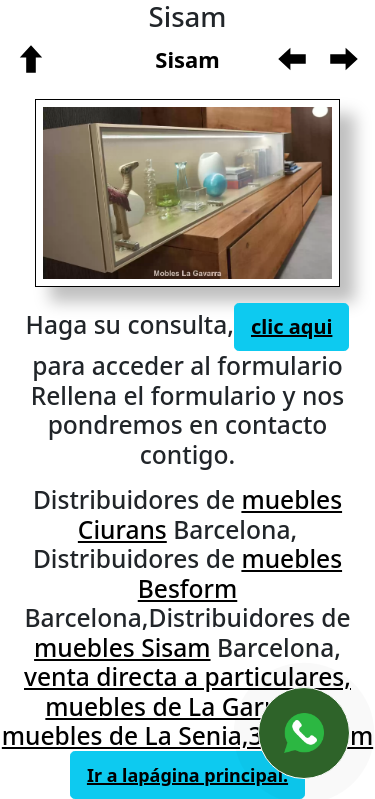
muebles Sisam (122, 647)
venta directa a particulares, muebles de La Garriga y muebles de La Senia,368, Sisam (187, 706)
